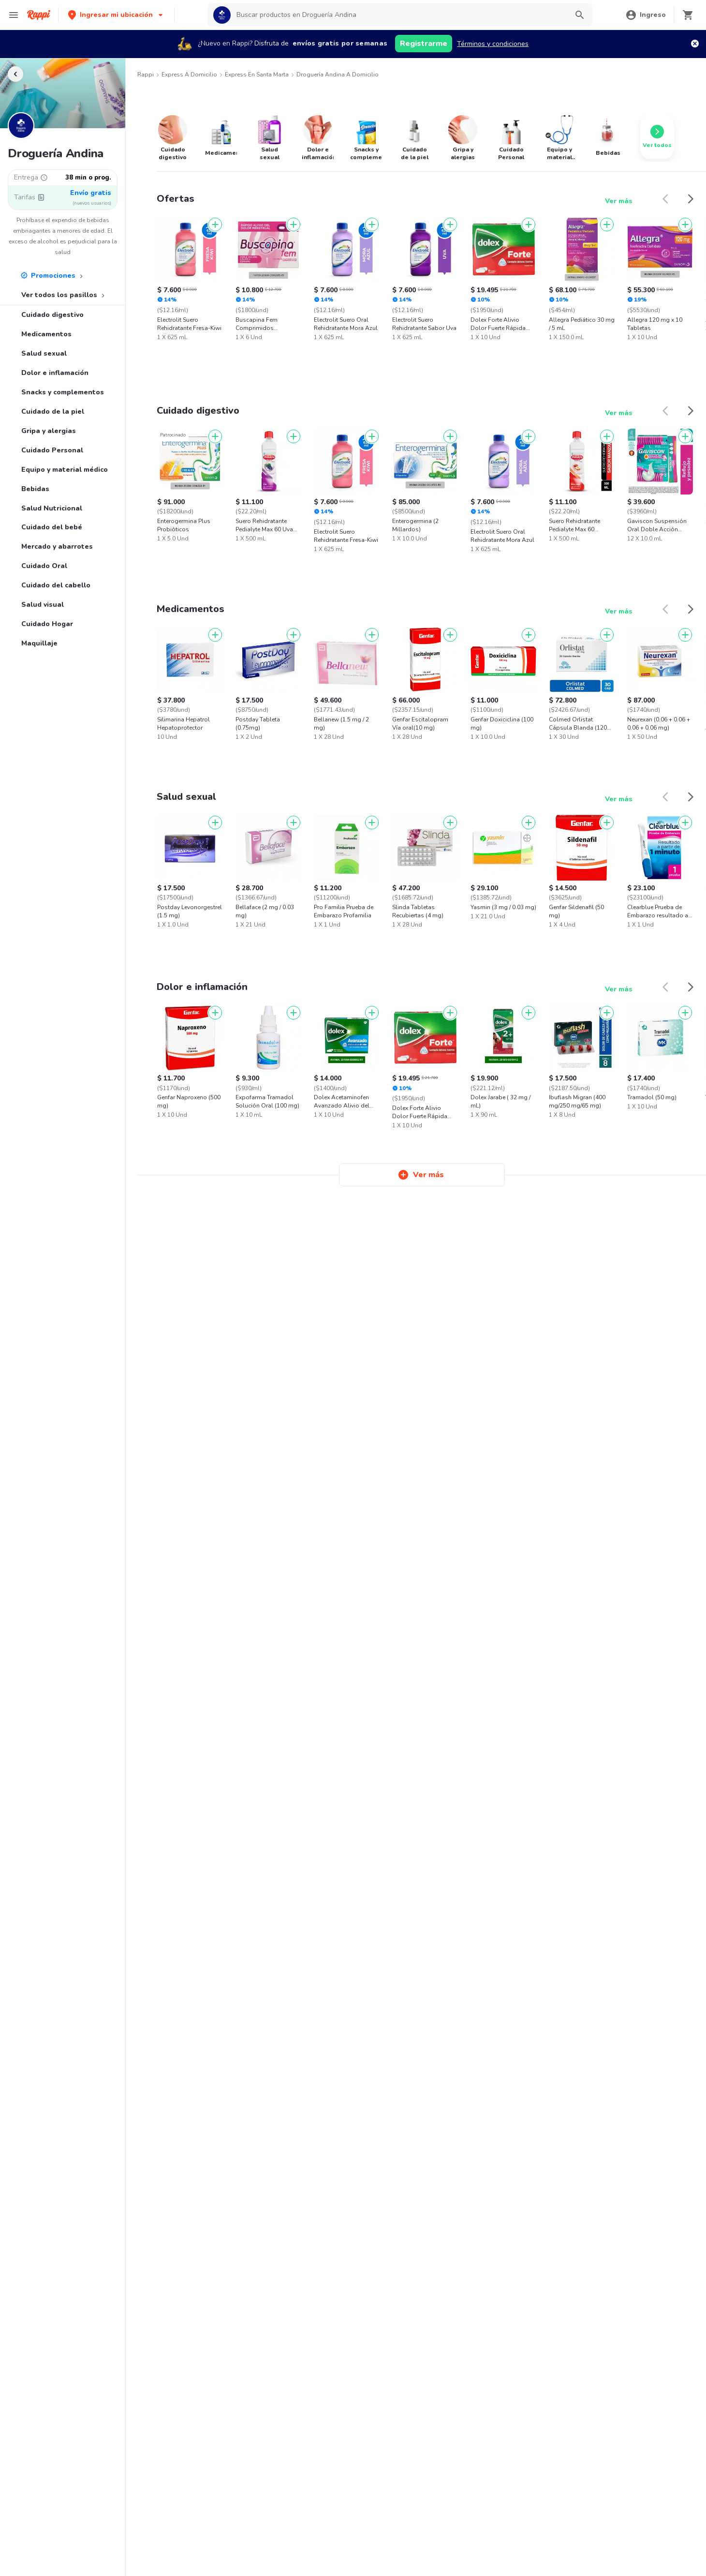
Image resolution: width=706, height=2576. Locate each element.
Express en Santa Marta (257, 74)
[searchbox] (399, 15)
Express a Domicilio (189, 74)
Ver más (618, 201)
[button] (116, 14)
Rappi (145, 74)
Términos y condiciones (493, 43)
